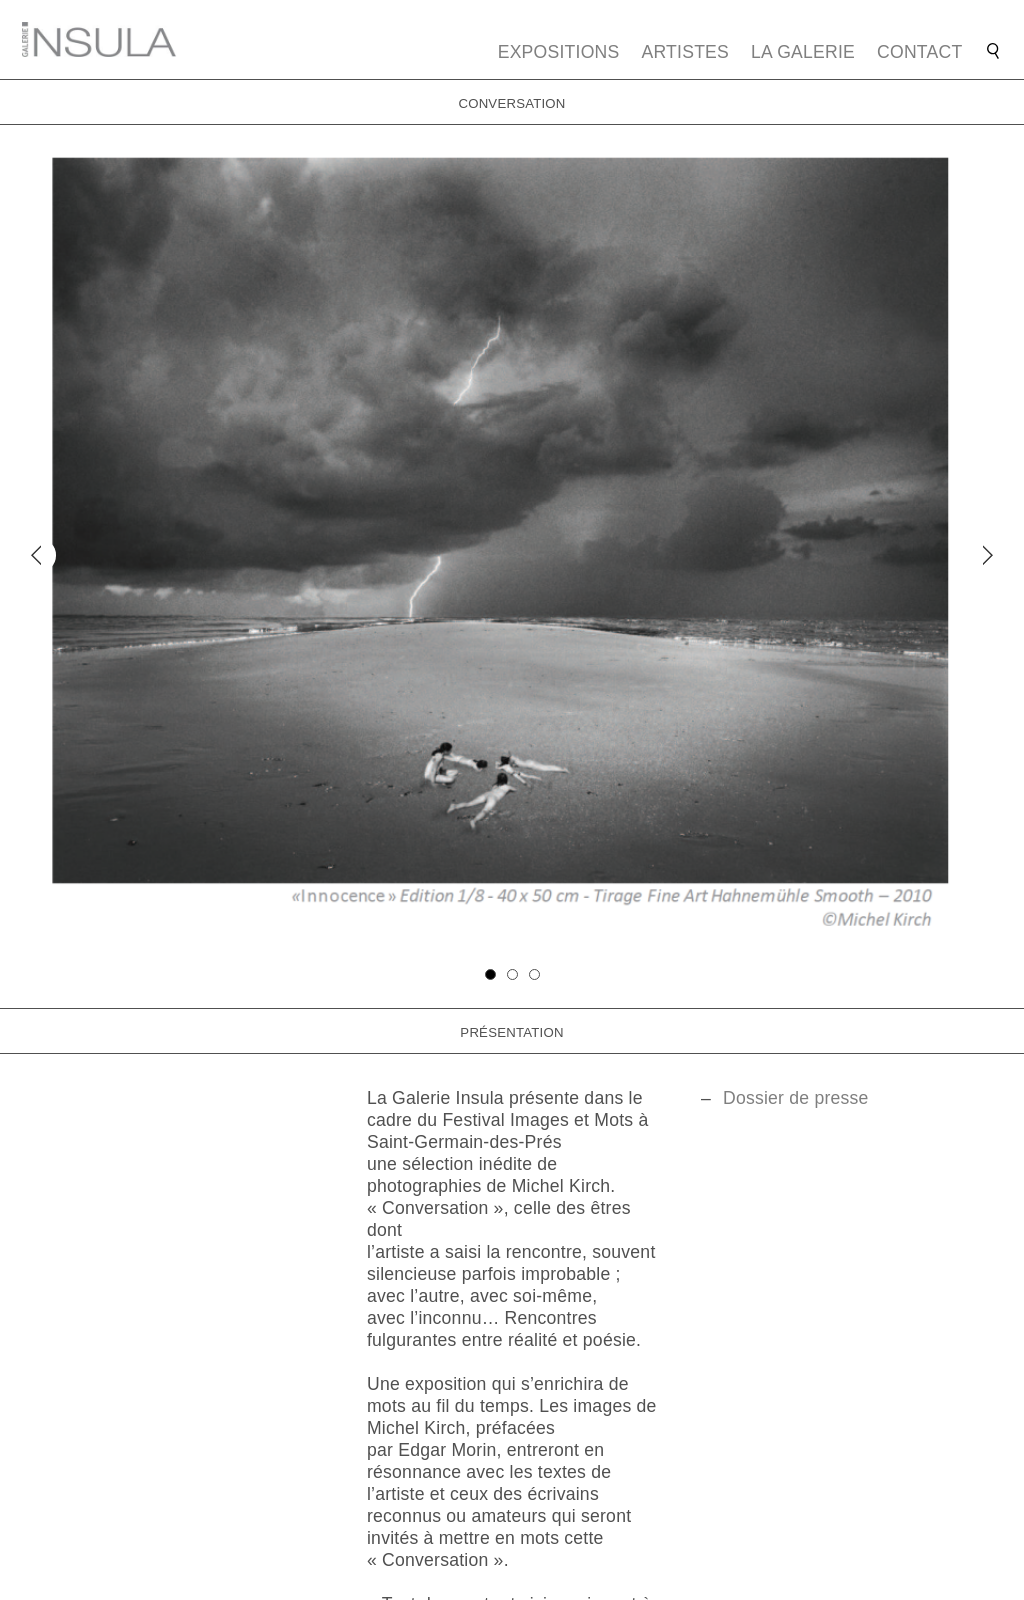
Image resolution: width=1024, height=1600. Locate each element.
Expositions (559, 52)
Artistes (686, 52)
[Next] (984, 555)
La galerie (803, 52)
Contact (919, 52)
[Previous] (38, 555)
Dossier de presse (796, 1098)
